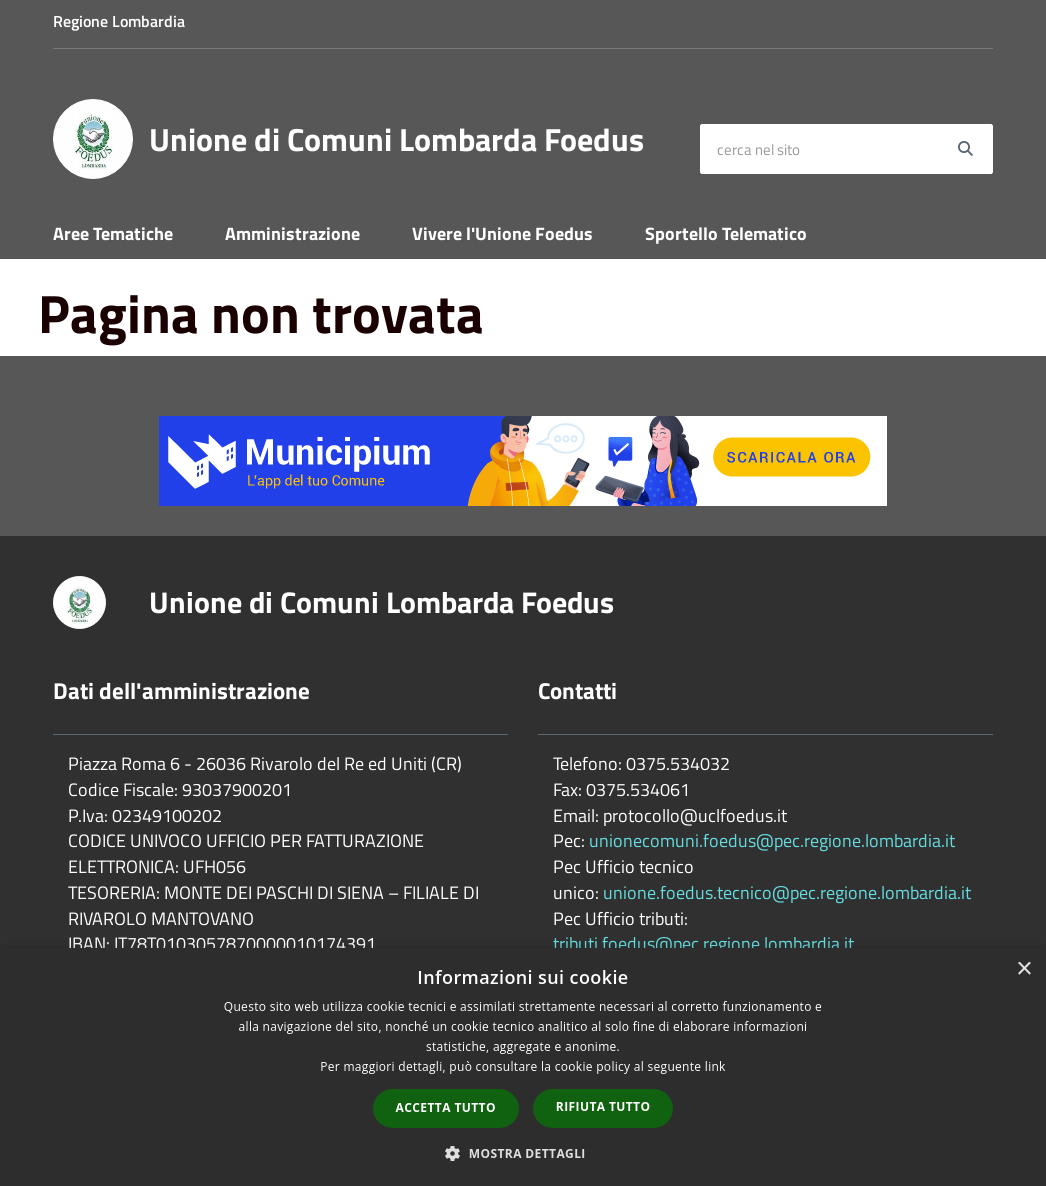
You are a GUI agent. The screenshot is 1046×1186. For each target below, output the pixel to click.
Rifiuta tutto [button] (603, 1106)
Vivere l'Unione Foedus (502, 233)
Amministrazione (292, 233)
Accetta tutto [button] (446, 1107)
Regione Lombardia (119, 21)
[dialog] (523, 1067)
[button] (523, 1152)
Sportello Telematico (726, 233)
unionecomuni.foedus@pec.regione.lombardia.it (772, 840)
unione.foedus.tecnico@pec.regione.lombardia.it (787, 892)
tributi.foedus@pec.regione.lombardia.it (703, 943)
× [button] (1023, 969)
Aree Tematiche (113, 233)
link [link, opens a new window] (715, 1066)
